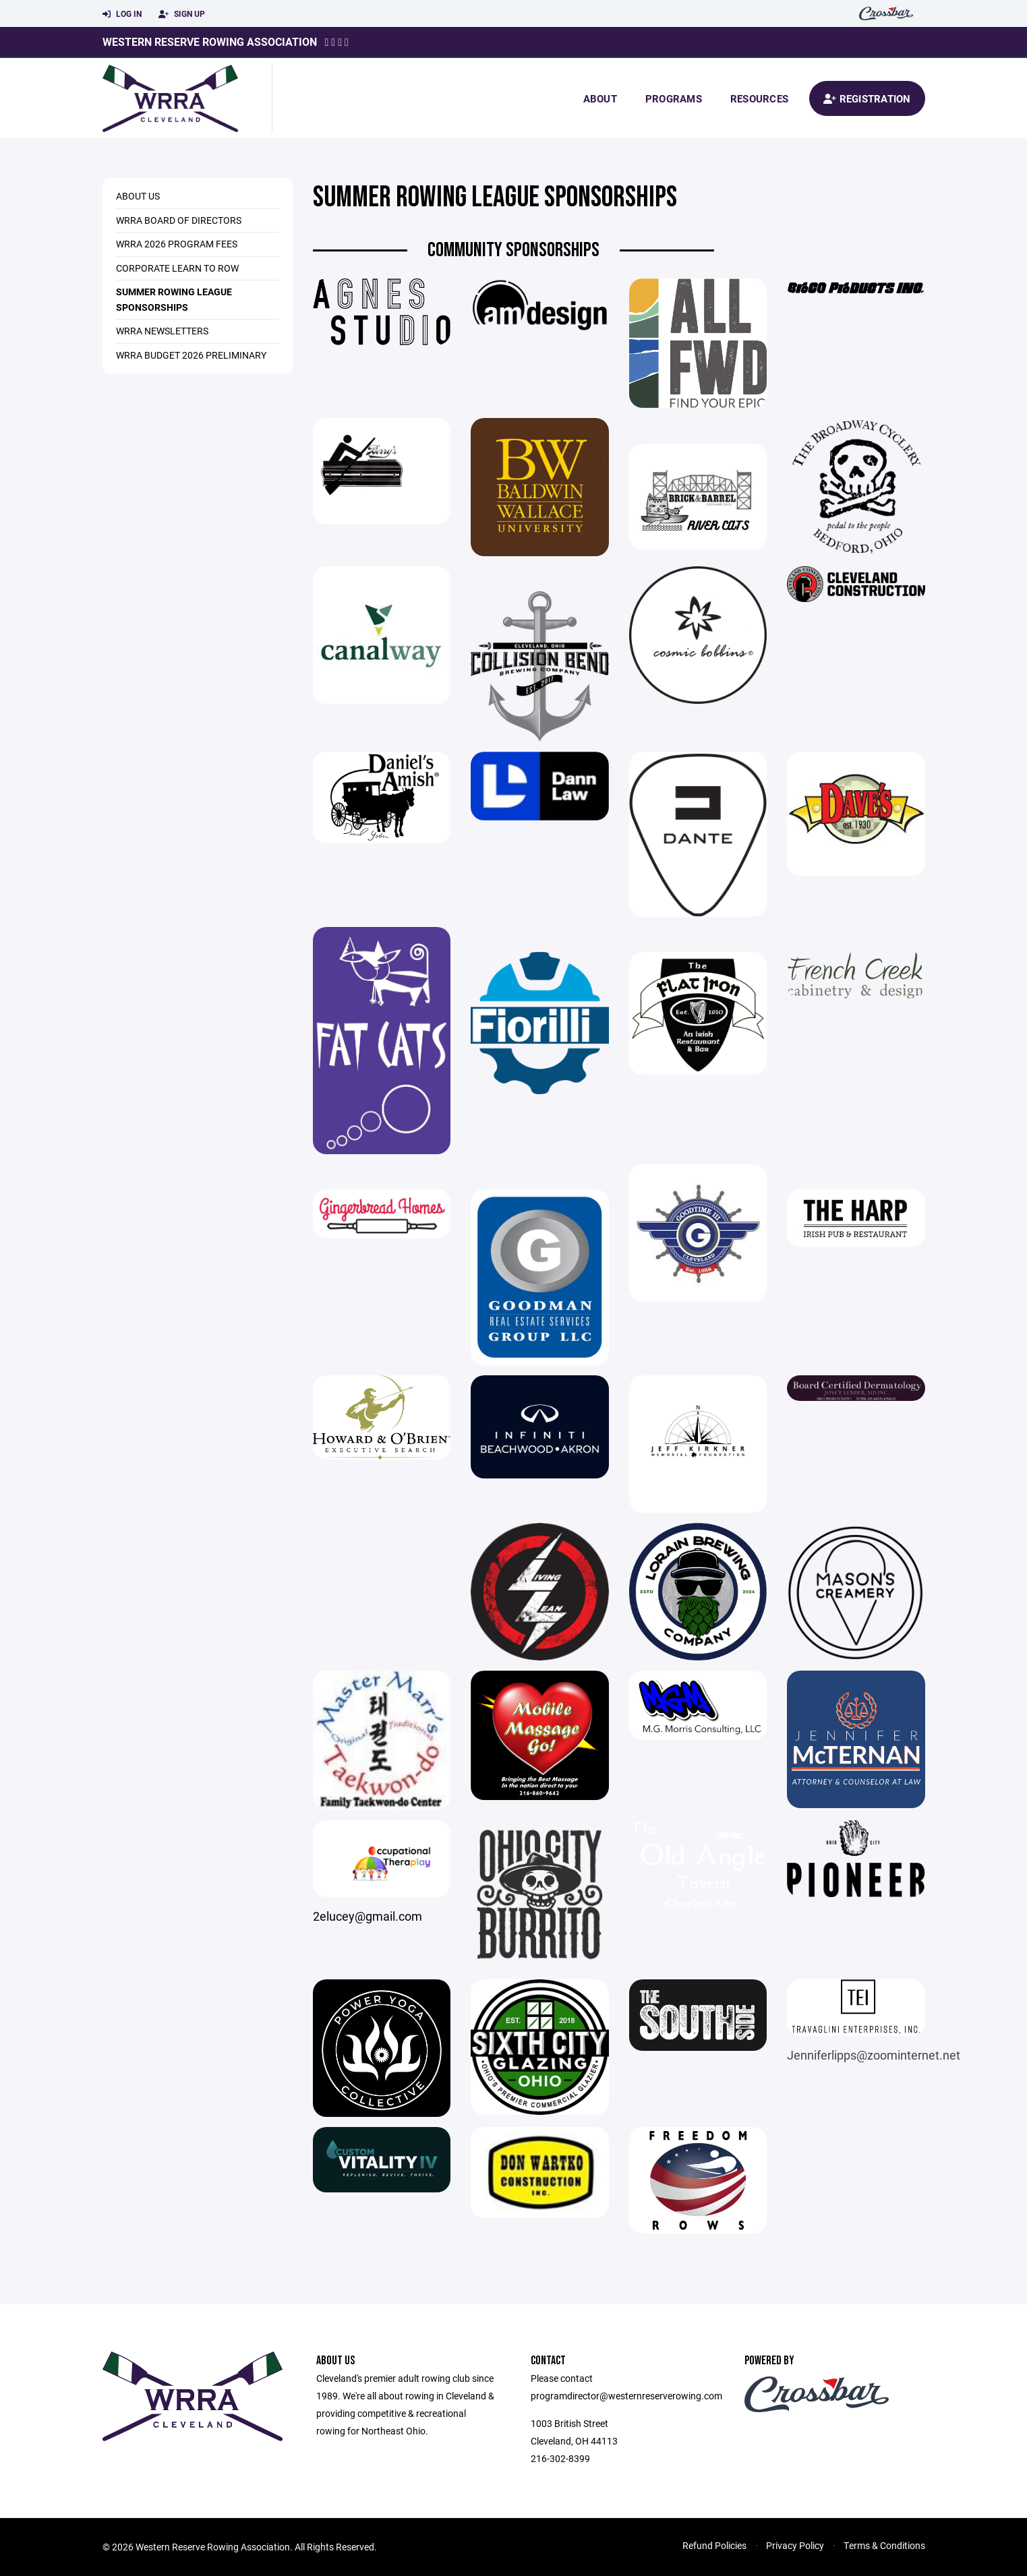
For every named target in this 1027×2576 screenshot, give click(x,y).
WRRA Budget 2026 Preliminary (191, 355)
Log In (122, 14)
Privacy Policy (795, 2545)
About (600, 98)
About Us (138, 195)
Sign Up (181, 14)
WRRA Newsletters (162, 330)
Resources (759, 98)
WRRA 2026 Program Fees (176, 243)
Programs (673, 98)
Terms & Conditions (884, 2545)
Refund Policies (714, 2545)
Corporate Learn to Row (177, 268)
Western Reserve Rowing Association (209, 41)
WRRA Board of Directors (178, 220)
